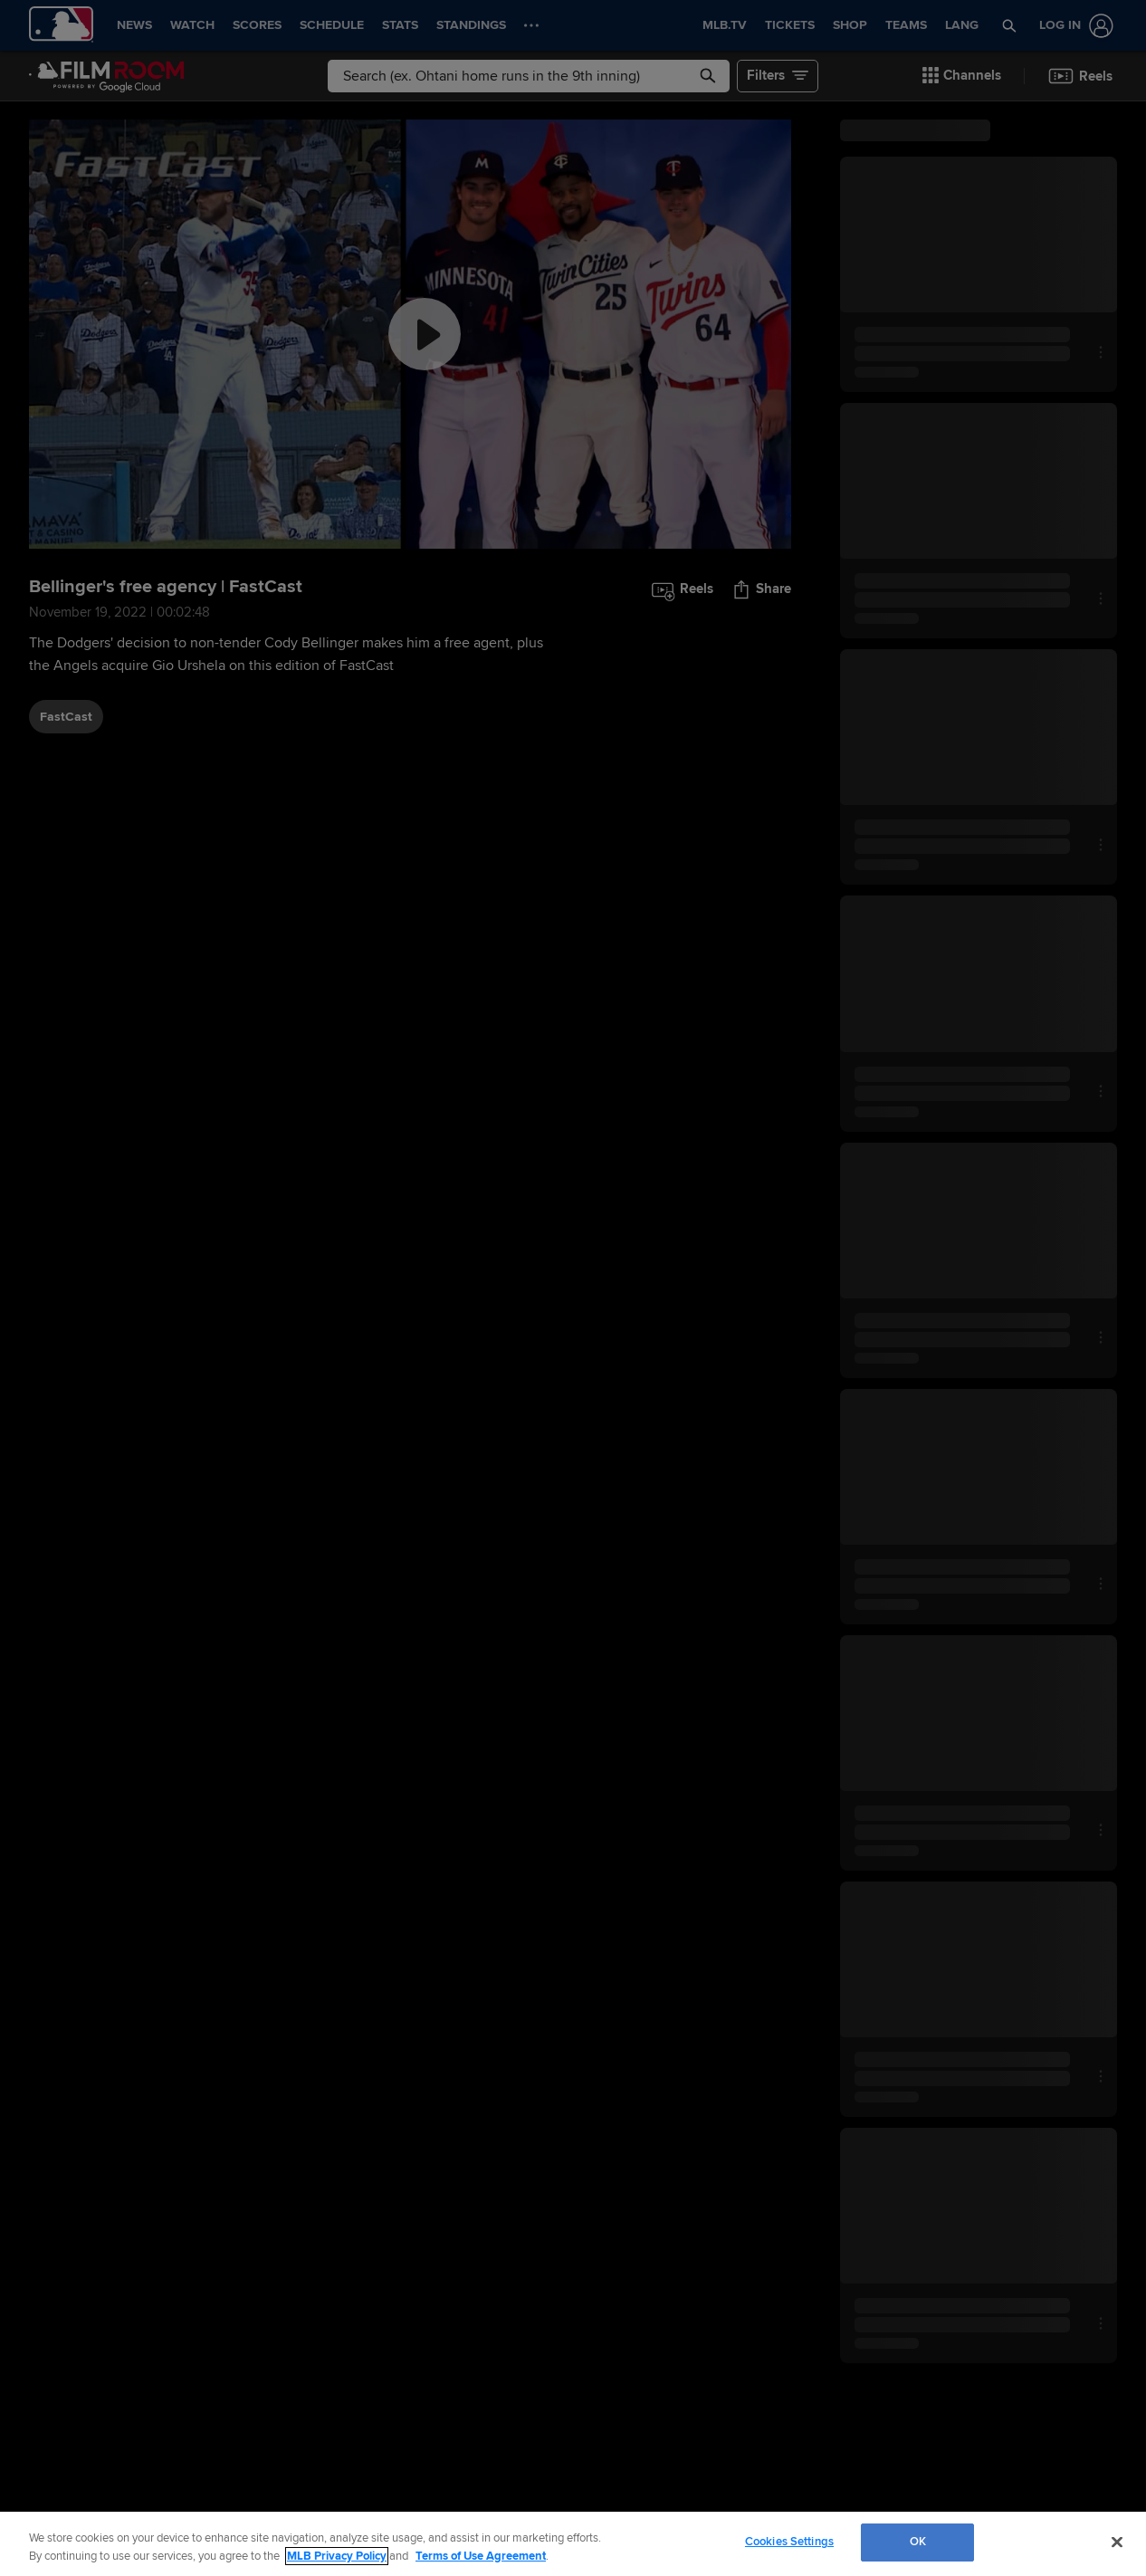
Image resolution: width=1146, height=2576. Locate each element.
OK (918, 2541)
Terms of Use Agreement (480, 2556)
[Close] (1117, 2542)
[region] (573, 2544)
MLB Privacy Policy (337, 2556)
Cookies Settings (789, 2541)
